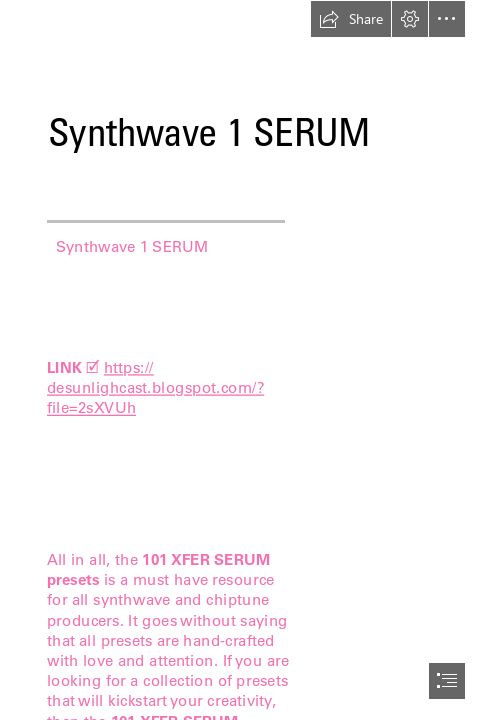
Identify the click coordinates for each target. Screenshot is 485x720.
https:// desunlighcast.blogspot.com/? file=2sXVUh (155, 387)
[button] (351, 19)
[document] (242, 360)
